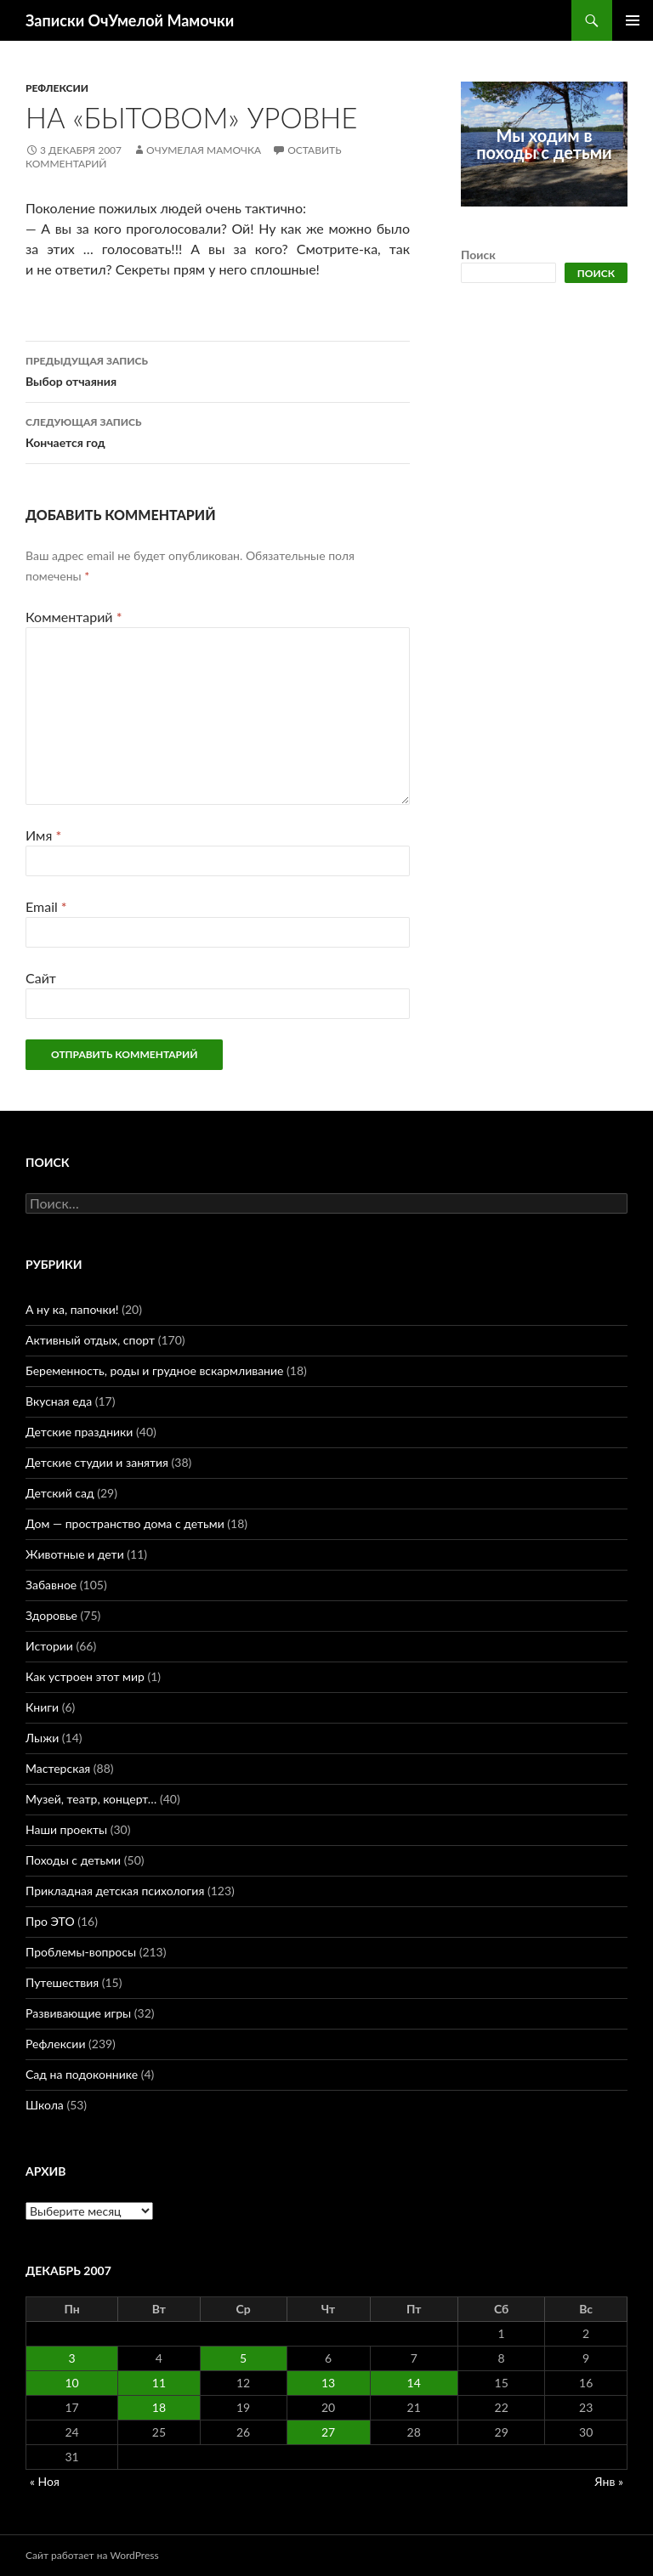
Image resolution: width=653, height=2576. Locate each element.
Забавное (51, 1584)
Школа (45, 2105)
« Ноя (45, 2481)
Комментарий (74, 617)
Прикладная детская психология (115, 1890)
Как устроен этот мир (85, 1676)
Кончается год (218, 431)
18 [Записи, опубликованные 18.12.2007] (159, 2407)
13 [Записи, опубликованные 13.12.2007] (328, 2382)
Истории (49, 1646)
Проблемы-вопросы (81, 1952)
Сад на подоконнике (82, 2074)
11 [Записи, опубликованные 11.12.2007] (159, 2382)
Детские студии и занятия (97, 1462)
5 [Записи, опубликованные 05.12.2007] (243, 2358)
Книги (42, 1707)
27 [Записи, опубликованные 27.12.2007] (328, 2432)
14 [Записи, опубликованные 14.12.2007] (414, 2382)
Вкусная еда (59, 1401)
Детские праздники (79, 1431)
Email (46, 906)
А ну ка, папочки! (72, 1309)
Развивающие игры (78, 2013)
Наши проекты (66, 1829)
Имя (43, 835)
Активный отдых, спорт (90, 1340)
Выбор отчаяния (218, 369)
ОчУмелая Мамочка (203, 150)
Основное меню (632, 20)
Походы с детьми (73, 1860)
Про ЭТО (50, 1921)
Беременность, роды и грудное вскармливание (154, 1370)
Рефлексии (57, 88)
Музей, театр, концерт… (91, 1799)
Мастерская (58, 1768)
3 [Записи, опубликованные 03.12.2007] (72, 2358)
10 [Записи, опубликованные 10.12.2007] (71, 2382)
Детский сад (60, 1493)
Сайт (41, 978)
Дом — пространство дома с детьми (125, 1523)
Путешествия (62, 1982)
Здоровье (51, 1615)
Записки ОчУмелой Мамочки (130, 20)
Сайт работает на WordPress (92, 2555)
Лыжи (42, 1737)
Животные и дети (75, 1554)
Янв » (608, 2481)
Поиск (478, 254)
